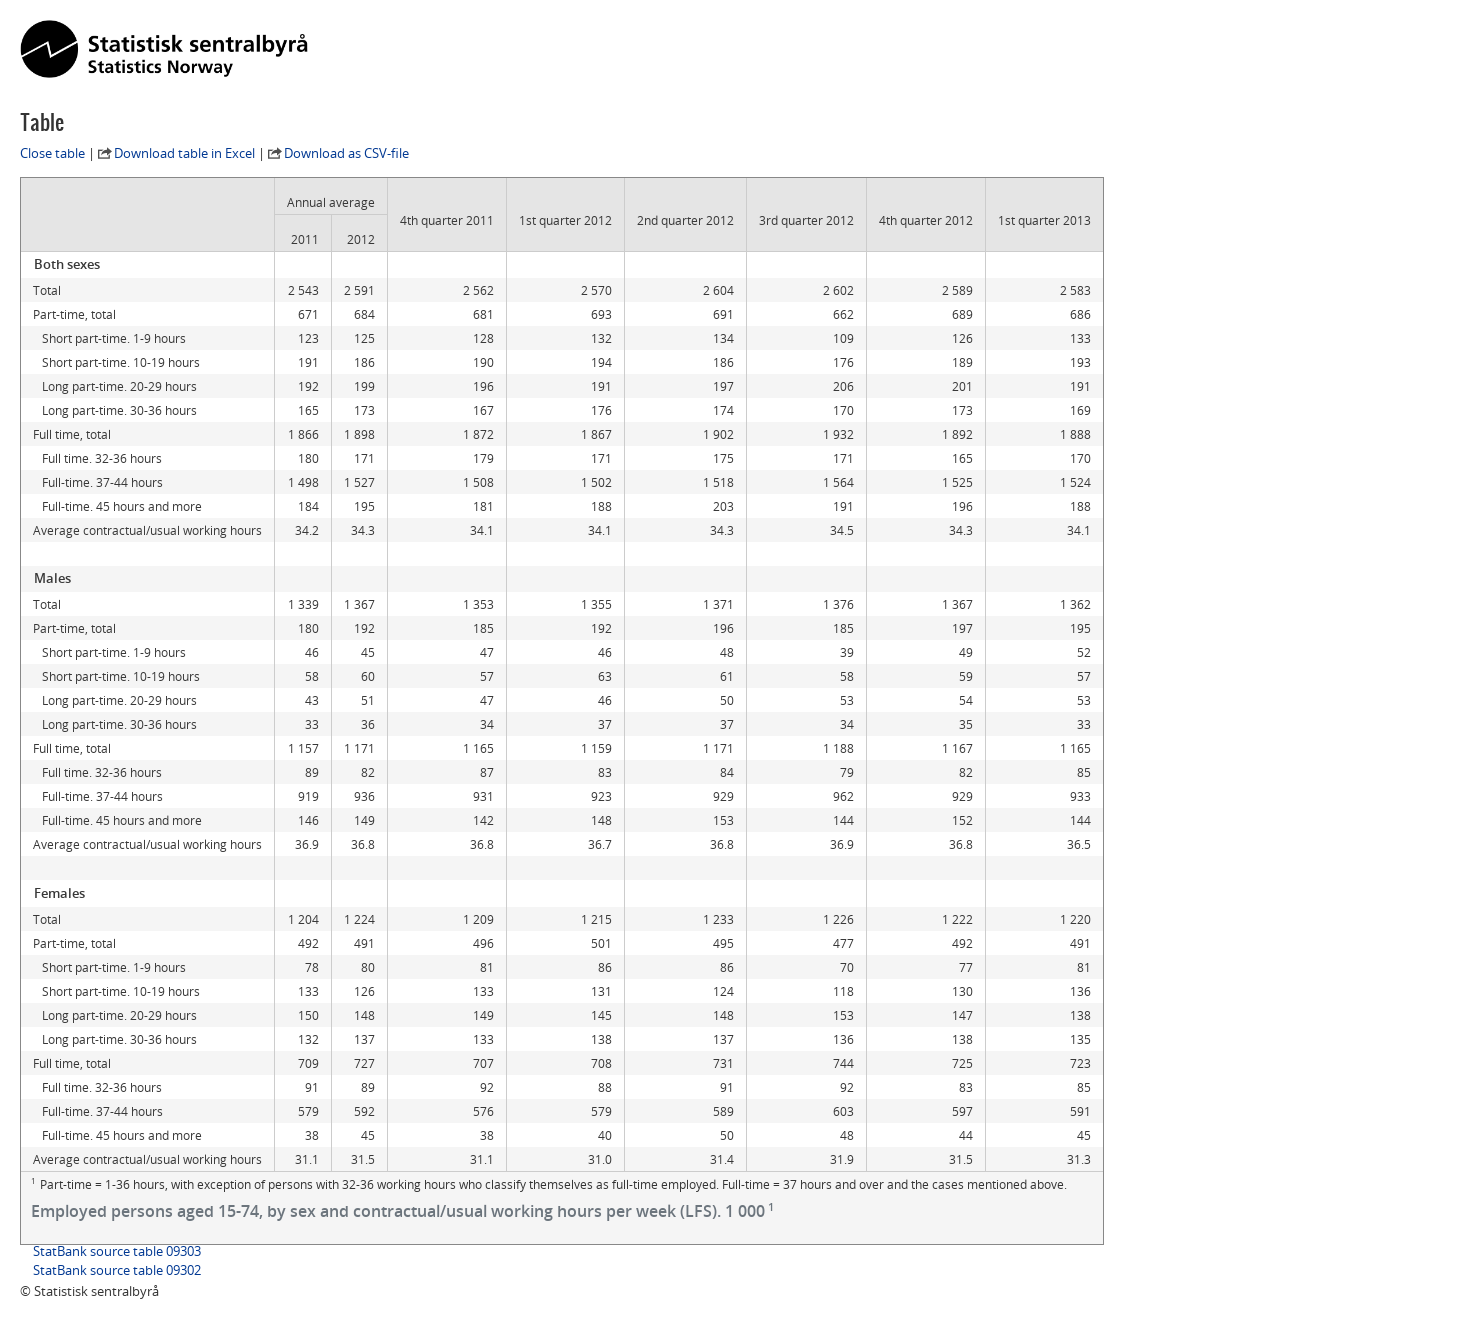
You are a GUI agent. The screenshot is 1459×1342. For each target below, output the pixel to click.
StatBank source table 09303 (117, 1251)
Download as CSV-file (346, 153)
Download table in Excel (184, 153)
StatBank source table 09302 (117, 1270)
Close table (52, 153)
